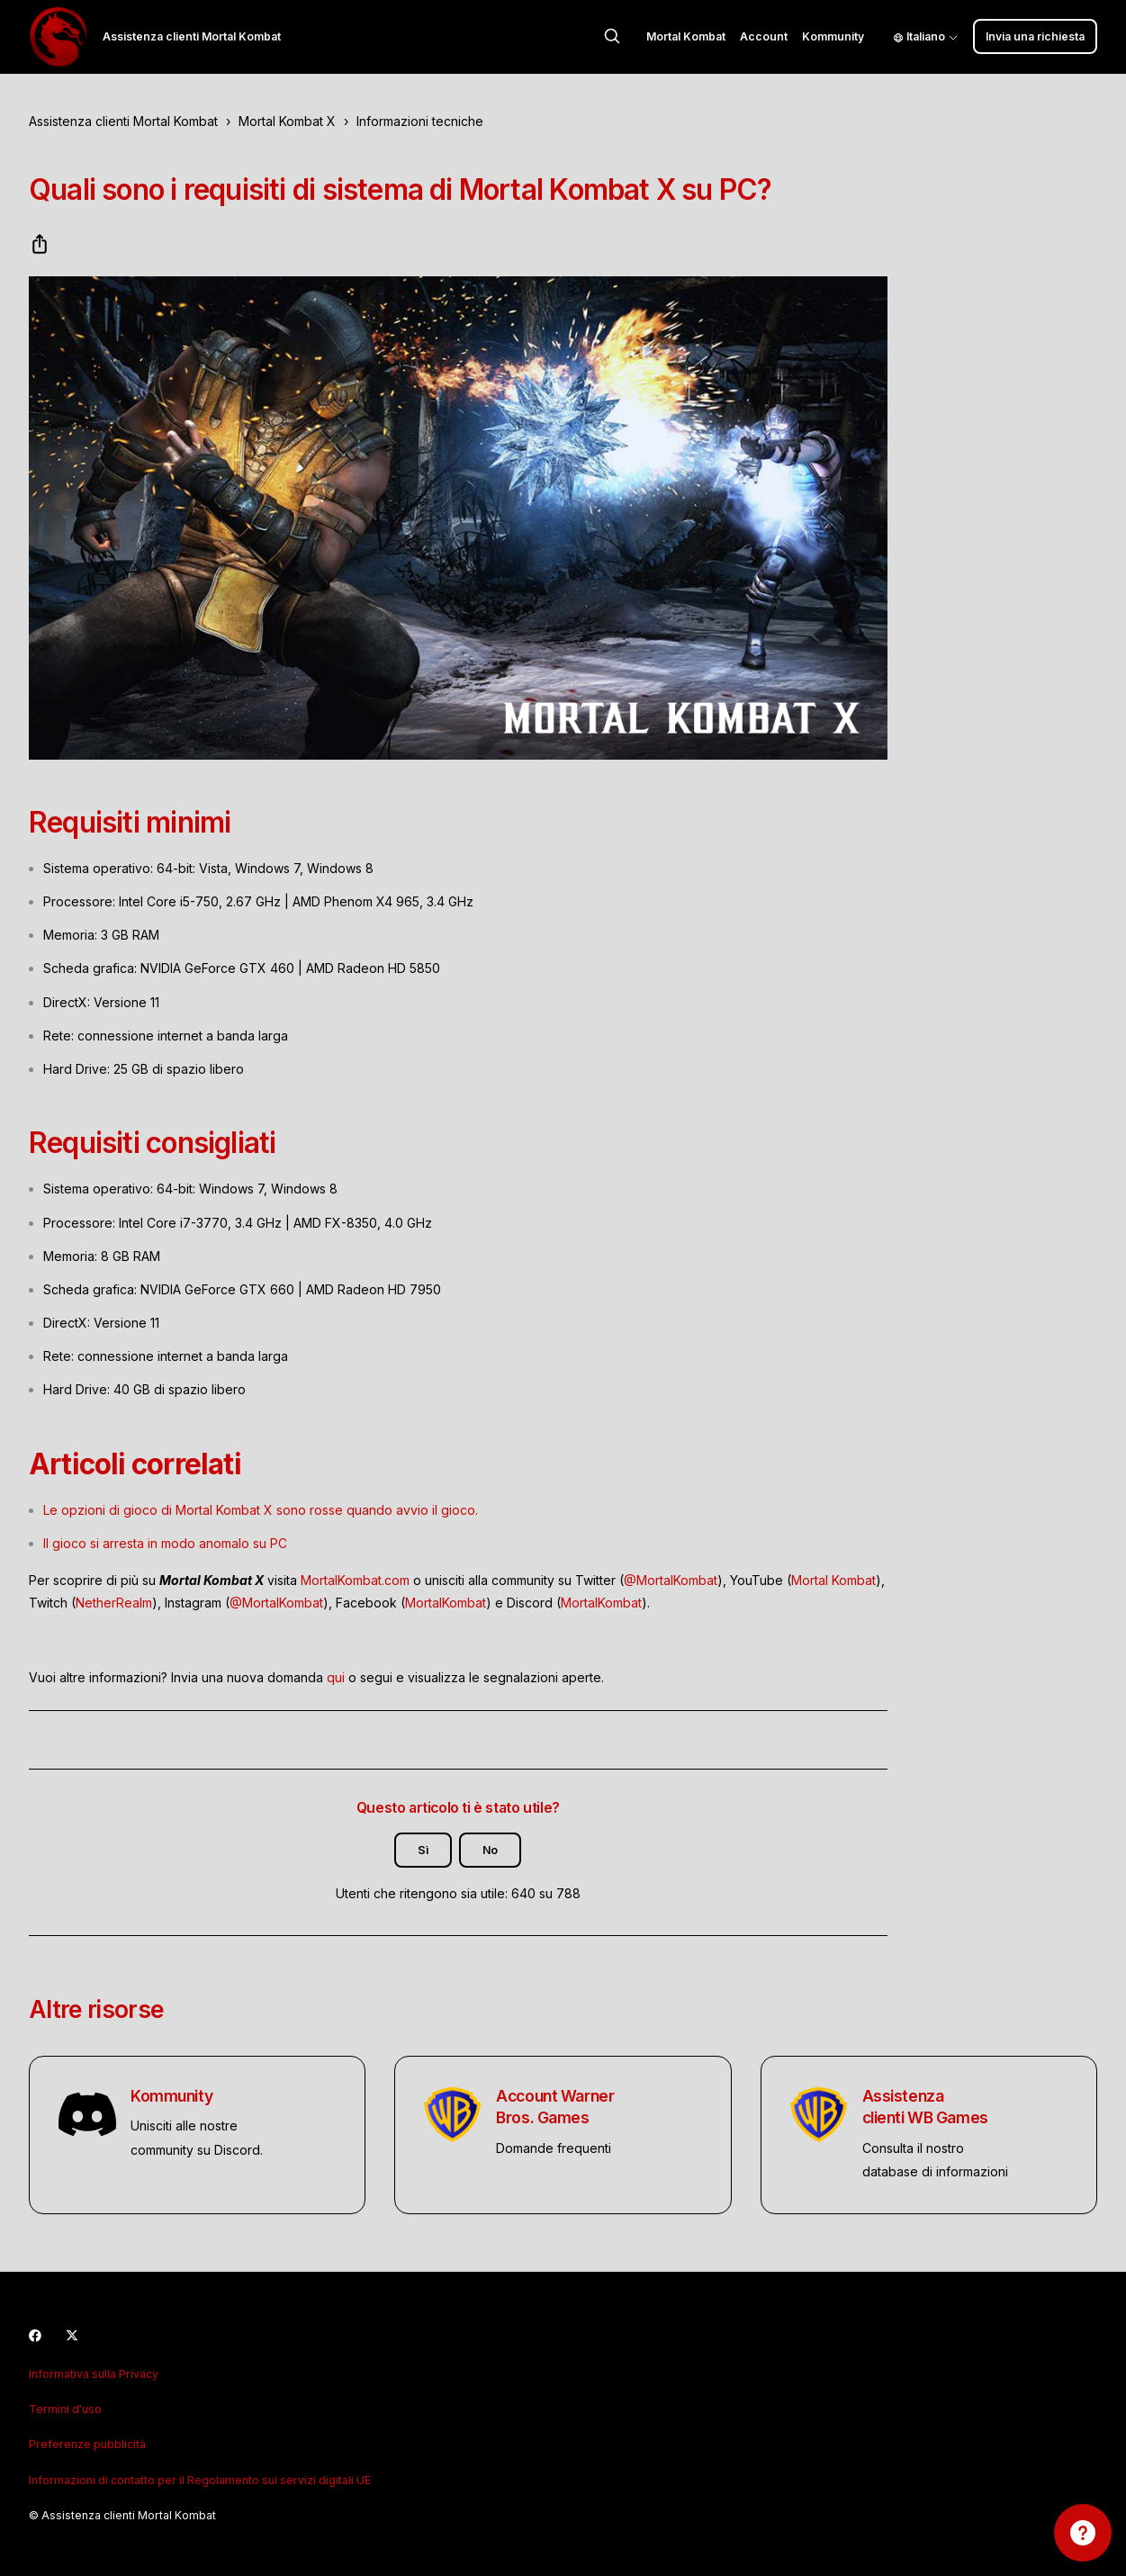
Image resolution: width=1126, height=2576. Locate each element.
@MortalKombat (670, 1580)
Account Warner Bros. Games (555, 2107)
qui (336, 1677)
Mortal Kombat (685, 36)
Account (764, 36)
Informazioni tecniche (419, 121)
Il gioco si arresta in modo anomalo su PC (165, 1543)
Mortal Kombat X (287, 121)
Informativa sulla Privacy (93, 2374)
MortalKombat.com (355, 1580)
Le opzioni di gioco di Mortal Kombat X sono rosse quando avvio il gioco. (260, 1510)
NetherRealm (114, 1602)
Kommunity (833, 36)
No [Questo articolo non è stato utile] (490, 1850)
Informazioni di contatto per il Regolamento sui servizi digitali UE (200, 2480)
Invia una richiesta (1035, 36)
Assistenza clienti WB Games (925, 2107)
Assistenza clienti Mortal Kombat (123, 121)
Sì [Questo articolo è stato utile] (423, 1850)
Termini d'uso (65, 2409)
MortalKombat (445, 1602)
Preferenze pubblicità (87, 2444)
